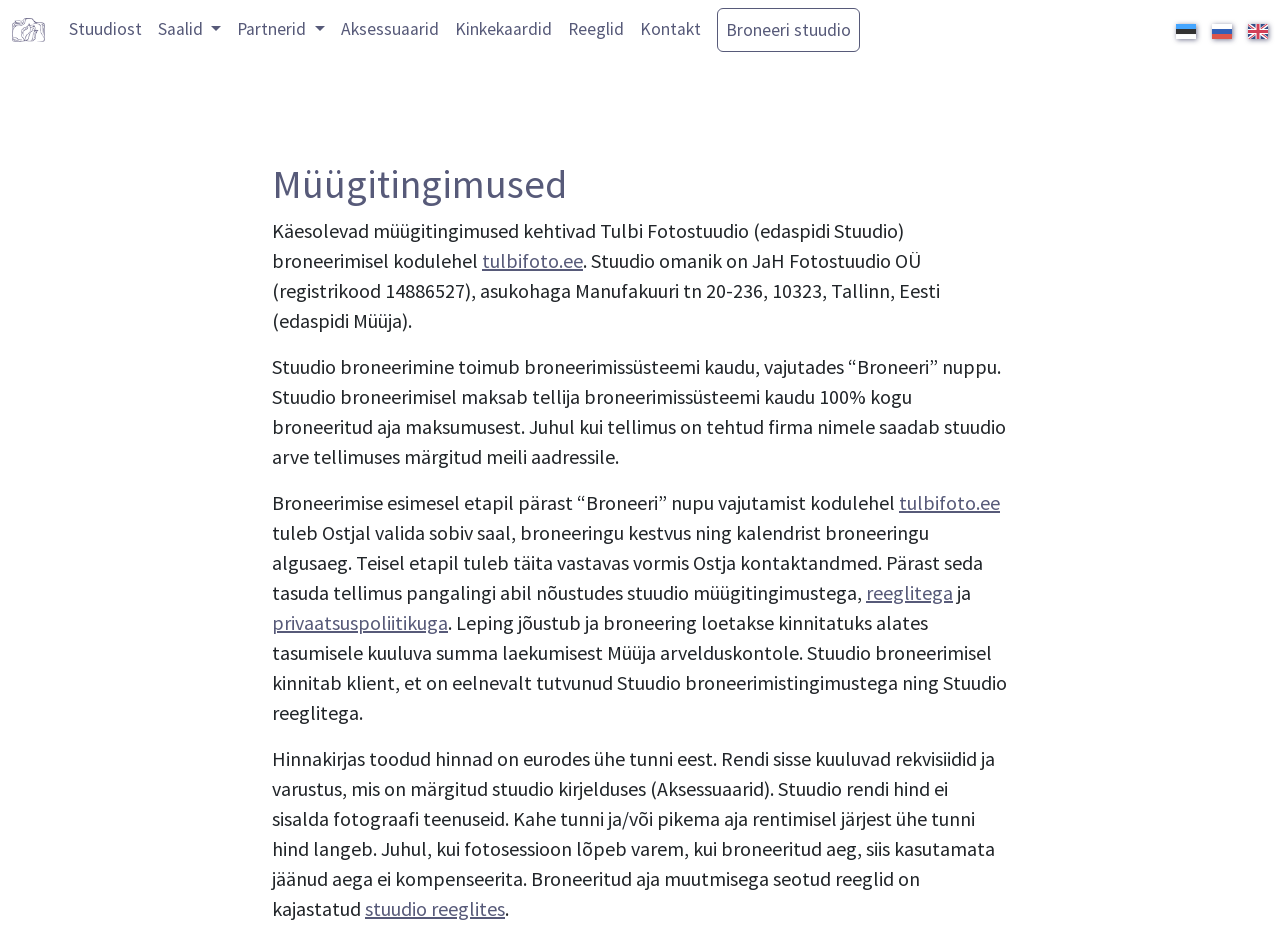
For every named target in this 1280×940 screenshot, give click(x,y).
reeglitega (909, 592)
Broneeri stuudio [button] (788, 30)
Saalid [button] (182, 29)
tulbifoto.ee (532, 260)
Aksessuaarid (390, 29)
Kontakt (670, 29)
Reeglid (596, 29)
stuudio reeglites (435, 908)
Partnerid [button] (273, 29)
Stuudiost (105, 29)
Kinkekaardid (503, 29)
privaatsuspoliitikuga (360, 622)
